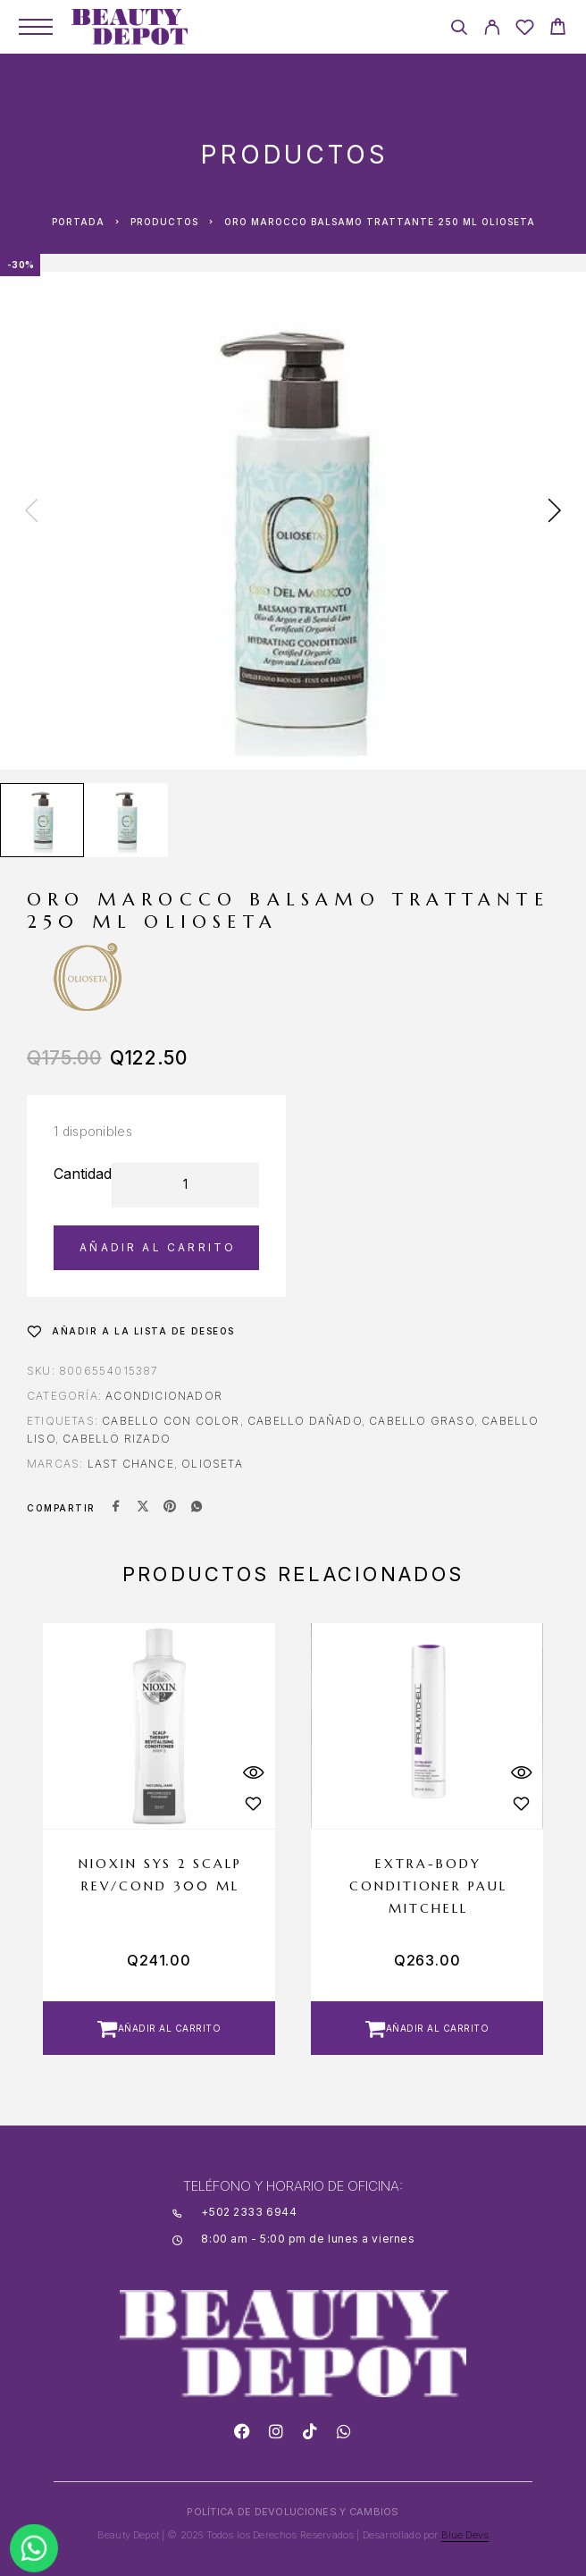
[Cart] (557, 29)
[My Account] (491, 30)
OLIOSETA (212, 1463)
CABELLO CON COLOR (170, 1420)
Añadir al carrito (158, 1247)
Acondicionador (163, 1395)
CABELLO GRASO (421, 1420)
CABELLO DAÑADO (304, 1420)
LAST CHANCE (131, 1463)
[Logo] (129, 27)
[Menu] (35, 27)
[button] (159, 2028)
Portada (78, 221)
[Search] (458, 30)
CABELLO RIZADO (117, 1438)
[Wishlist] (524, 30)
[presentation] (31, 512)
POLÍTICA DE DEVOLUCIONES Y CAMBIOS (292, 2511)
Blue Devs (465, 2535)
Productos (164, 221)
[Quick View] (252, 1773)
